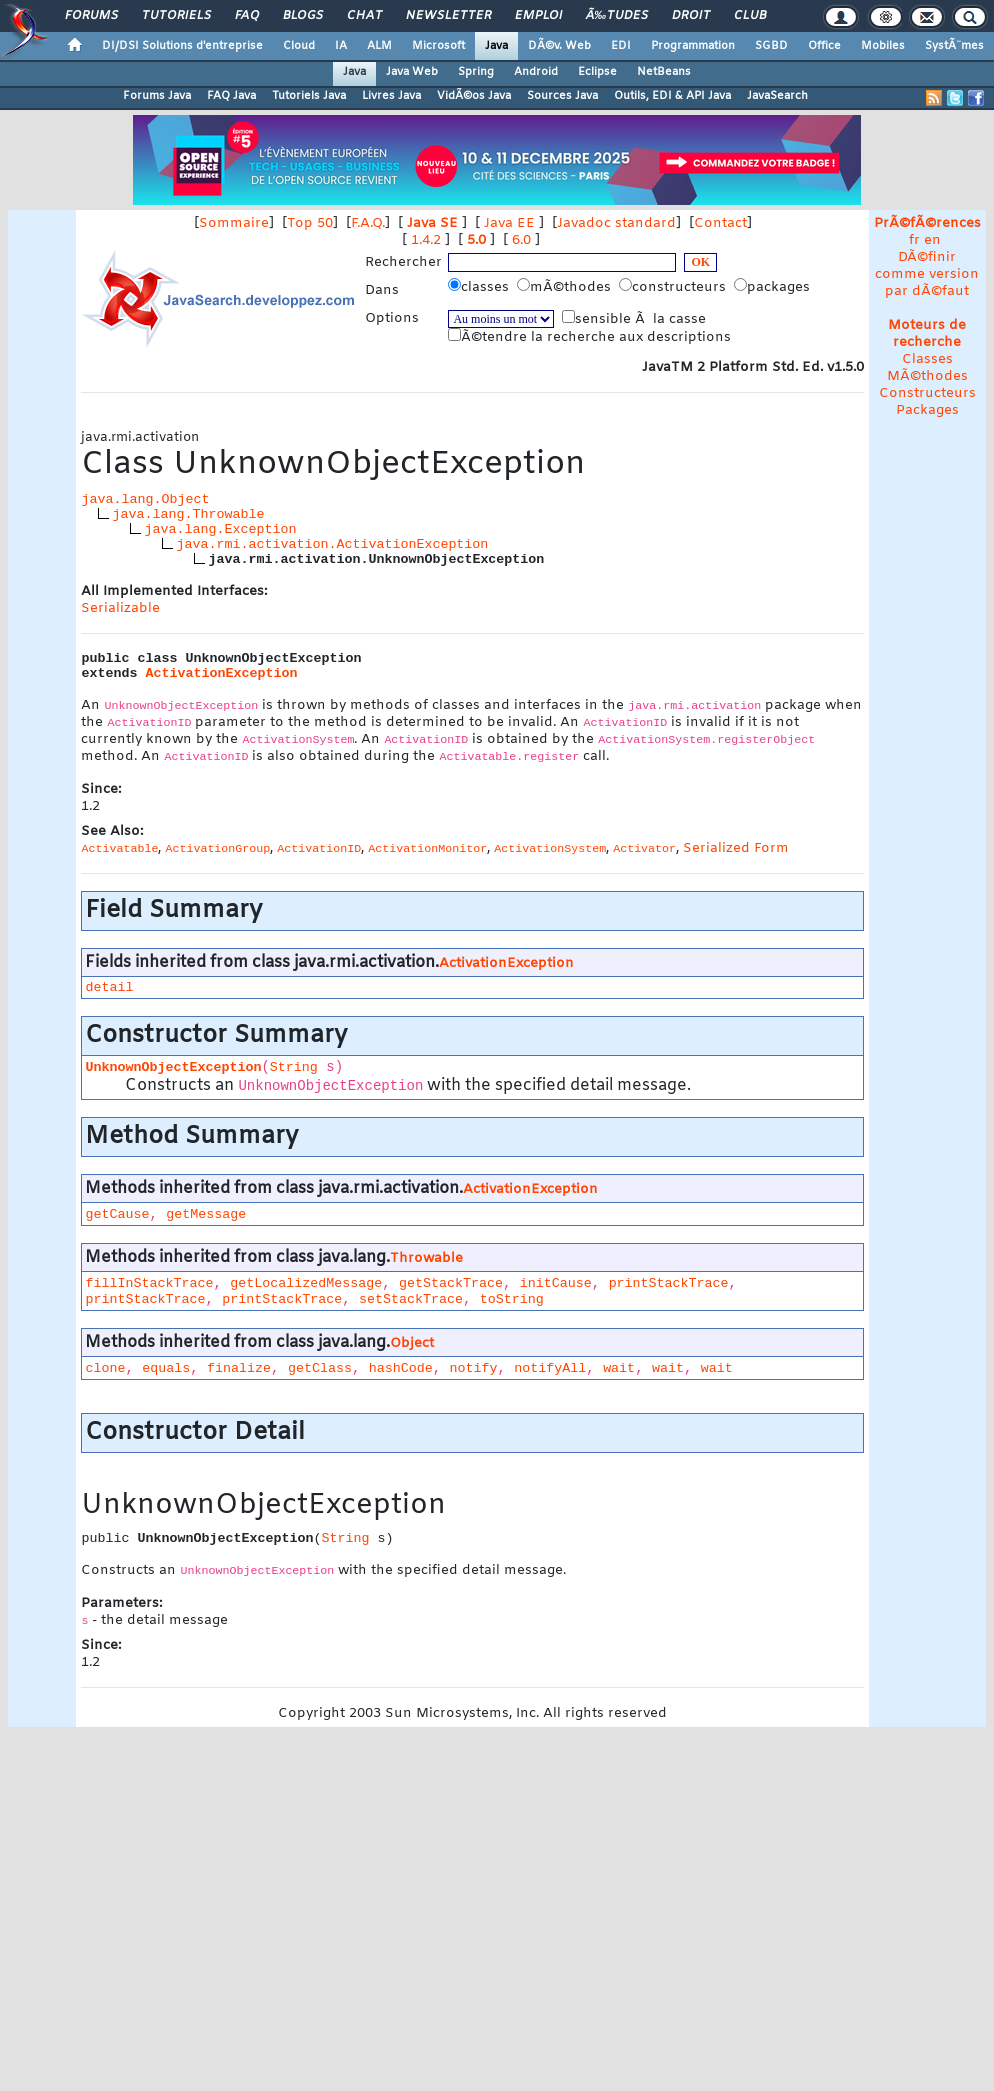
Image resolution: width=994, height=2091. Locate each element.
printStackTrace (669, 1283)
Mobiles (883, 46)
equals (166, 1368)
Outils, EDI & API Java (672, 96)
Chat (364, 16)
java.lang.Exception (220, 529)
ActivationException (221, 673)
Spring (476, 72)
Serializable (120, 608)
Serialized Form (736, 848)
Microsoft (438, 46)
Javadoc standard (616, 223)
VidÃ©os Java (474, 96)
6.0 (521, 240)
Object (412, 1343)
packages (774, 287)
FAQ (247, 16)
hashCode (401, 1368)
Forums (91, 16)
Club (750, 16)
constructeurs (674, 287)
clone (105, 1368)
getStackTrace (451, 1283)
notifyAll (550, 1368)
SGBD (771, 46)
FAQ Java (231, 96)
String (294, 1067)
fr (914, 240)
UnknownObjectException (173, 1067)
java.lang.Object (145, 499)
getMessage (206, 1214)
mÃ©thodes (566, 287)
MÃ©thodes (927, 376)
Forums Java (157, 96)
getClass (320, 1368)
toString (512, 1299)
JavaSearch (777, 96)
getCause (117, 1214)
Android (536, 72)
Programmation (693, 46)
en (932, 240)
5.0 (476, 240)
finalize (239, 1368)
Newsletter (448, 16)
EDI (621, 46)
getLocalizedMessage (306, 1283)
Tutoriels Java (309, 96)
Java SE (432, 223)
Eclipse (597, 72)
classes (480, 287)
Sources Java (562, 96)
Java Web (412, 72)
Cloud (299, 46)
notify (474, 1368)
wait (619, 1368)
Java (496, 46)
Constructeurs (927, 393)
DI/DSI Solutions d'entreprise (182, 46)
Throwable (426, 1258)
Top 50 (310, 223)
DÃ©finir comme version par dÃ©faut (927, 274)
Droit (691, 16)
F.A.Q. (368, 223)
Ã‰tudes (617, 16)
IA (341, 46)
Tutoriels (176, 16)
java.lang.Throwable (188, 514)
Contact (720, 223)
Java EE (509, 223)
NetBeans (664, 72)
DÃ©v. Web (559, 46)
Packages (927, 410)
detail (109, 987)
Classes (927, 359)
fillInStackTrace (149, 1283)
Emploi (538, 16)
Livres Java (391, 96)
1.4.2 (426, 240)
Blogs (303, 16)
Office (824, 46)
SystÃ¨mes (954, 46)
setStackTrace (411, 1299)
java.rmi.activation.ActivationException (332, 544)
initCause (556, 1283)
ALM (379, 46)
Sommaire (234, 223)
